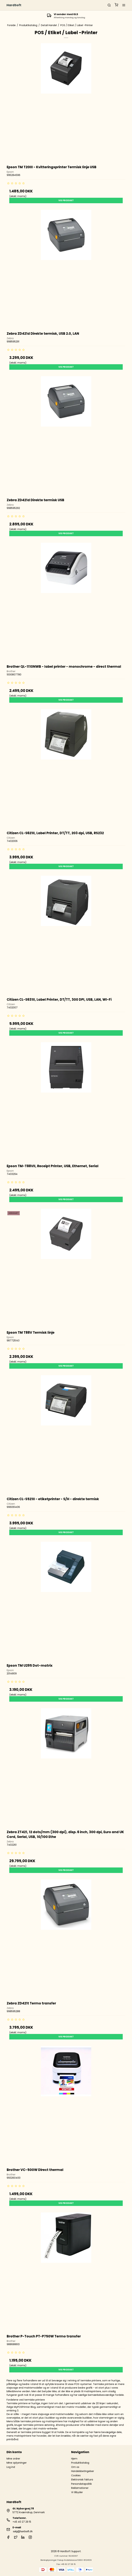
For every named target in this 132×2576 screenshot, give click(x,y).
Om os (75, 2467)
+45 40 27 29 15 (22, 2521)
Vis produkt (66, 200)
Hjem (74, 2458)
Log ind (11, 2467)
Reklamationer (80, 2488)
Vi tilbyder (77, 2492)
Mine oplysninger (17, 2462)
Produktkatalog (80, 2462)
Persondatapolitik (81, 2484)
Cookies (76, 2475)
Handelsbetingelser (82, 2471)
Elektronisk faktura (82, 2479)
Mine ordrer (13, 2458)
